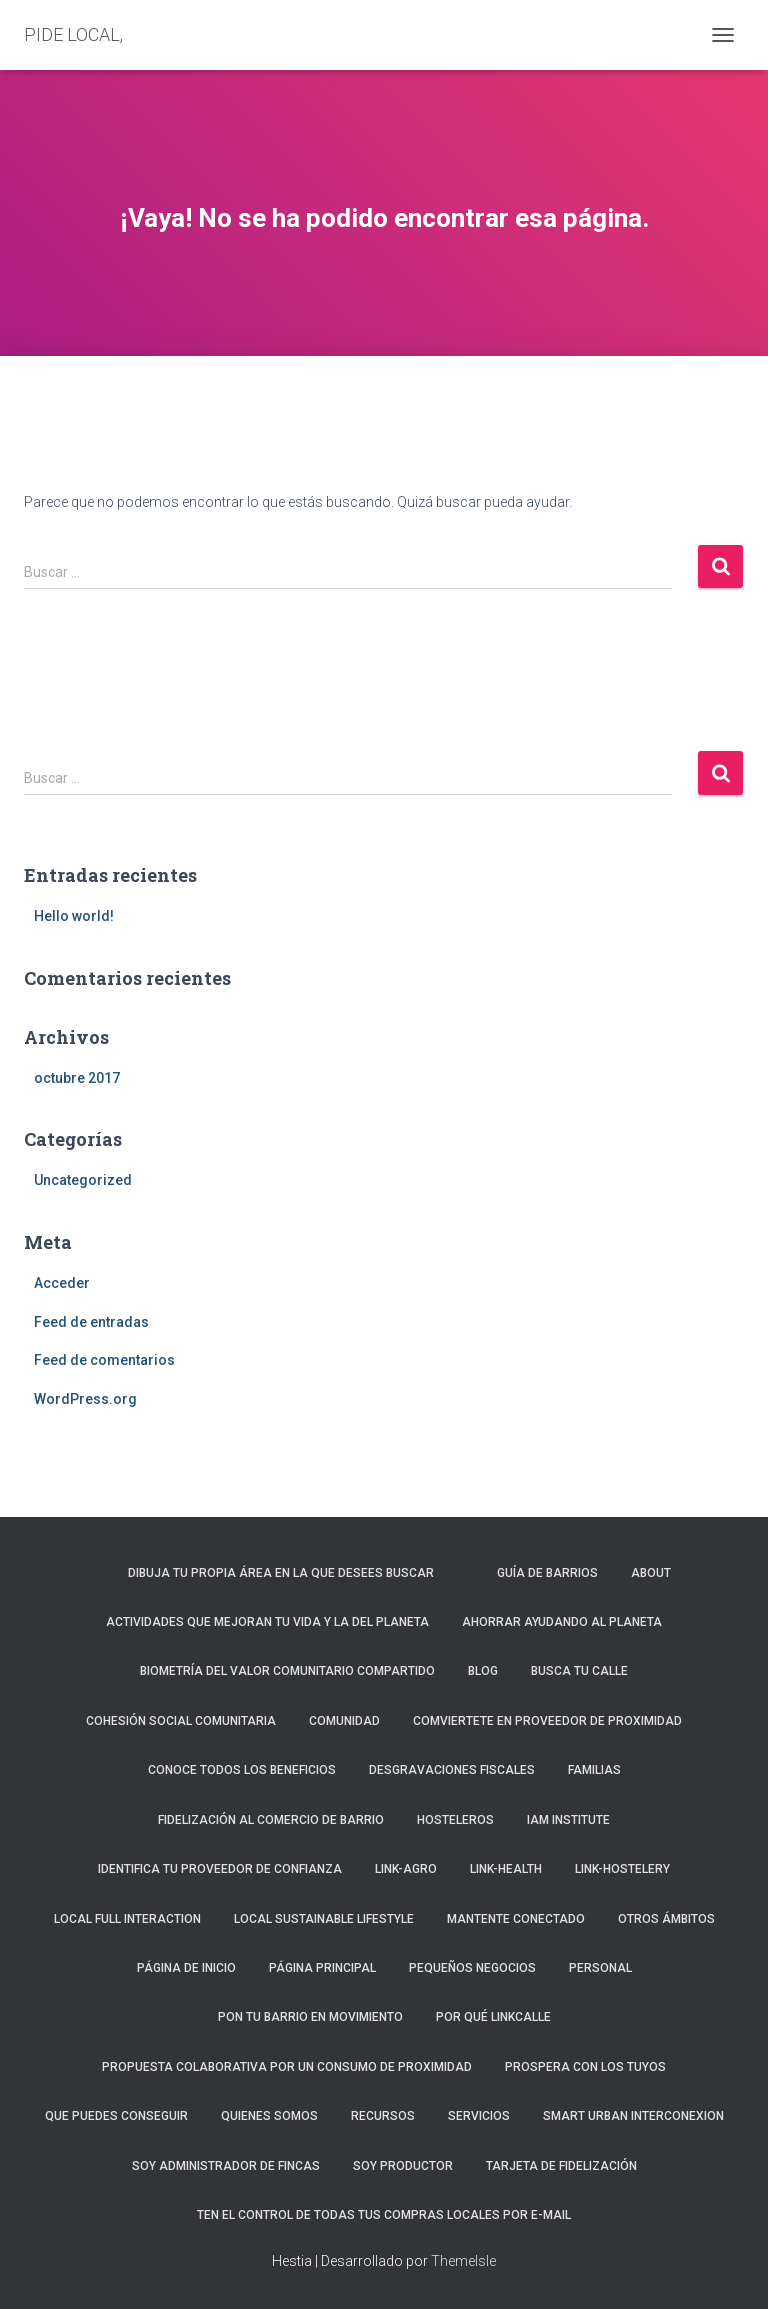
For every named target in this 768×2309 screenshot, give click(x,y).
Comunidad (344, 1721)
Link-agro (406, 1869)
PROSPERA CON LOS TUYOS (585, 2067)
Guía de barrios (547, 1573)
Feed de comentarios (104, 1360)
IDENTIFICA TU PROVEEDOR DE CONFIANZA (220, 1869)
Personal (600, 1968)
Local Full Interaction (127, 1919)
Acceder (62, 1283)
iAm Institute (568, 1820)
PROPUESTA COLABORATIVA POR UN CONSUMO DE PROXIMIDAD (287, 2067)
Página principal (322, 1968)
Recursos (383, 2116)
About (651, 1573)
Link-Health (506, 1869)
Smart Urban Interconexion (633, 2116)
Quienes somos (269, 2116)
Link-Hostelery (622, 1869)
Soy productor (403, 2166)
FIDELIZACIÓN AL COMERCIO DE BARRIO (271, 1820)
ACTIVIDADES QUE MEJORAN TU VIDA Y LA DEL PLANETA (267, 1622)
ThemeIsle (463, 2261)
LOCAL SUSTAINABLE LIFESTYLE (324, 1919)
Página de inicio (186, 1968)
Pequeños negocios (472, 1968)
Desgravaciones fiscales (452, 1770)
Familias (594, 1770)
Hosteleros (455, 1820)
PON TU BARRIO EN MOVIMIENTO (310, 2017)
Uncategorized (83, 1180)
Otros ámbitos (666, 1919)
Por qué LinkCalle (493, 2017)
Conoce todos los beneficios (242, 1770)
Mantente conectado (516, 1919)
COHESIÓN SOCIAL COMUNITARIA (181, 1721)
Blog (483, 1671)
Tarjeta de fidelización (561, 2166)
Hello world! (74, 916)
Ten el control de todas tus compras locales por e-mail (384, 2215)
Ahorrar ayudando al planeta (562, 1622)
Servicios (479, 2116)
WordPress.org (85, 1399)
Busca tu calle (579, 1671)
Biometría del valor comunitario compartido (287, 1671)
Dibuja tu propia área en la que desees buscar (281, 1573)
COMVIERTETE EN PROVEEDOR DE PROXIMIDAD (547, 1721)
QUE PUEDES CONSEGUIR (116, 2116)
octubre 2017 (77, 1078)
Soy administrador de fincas (226, 2166)
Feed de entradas (91, 1322)
